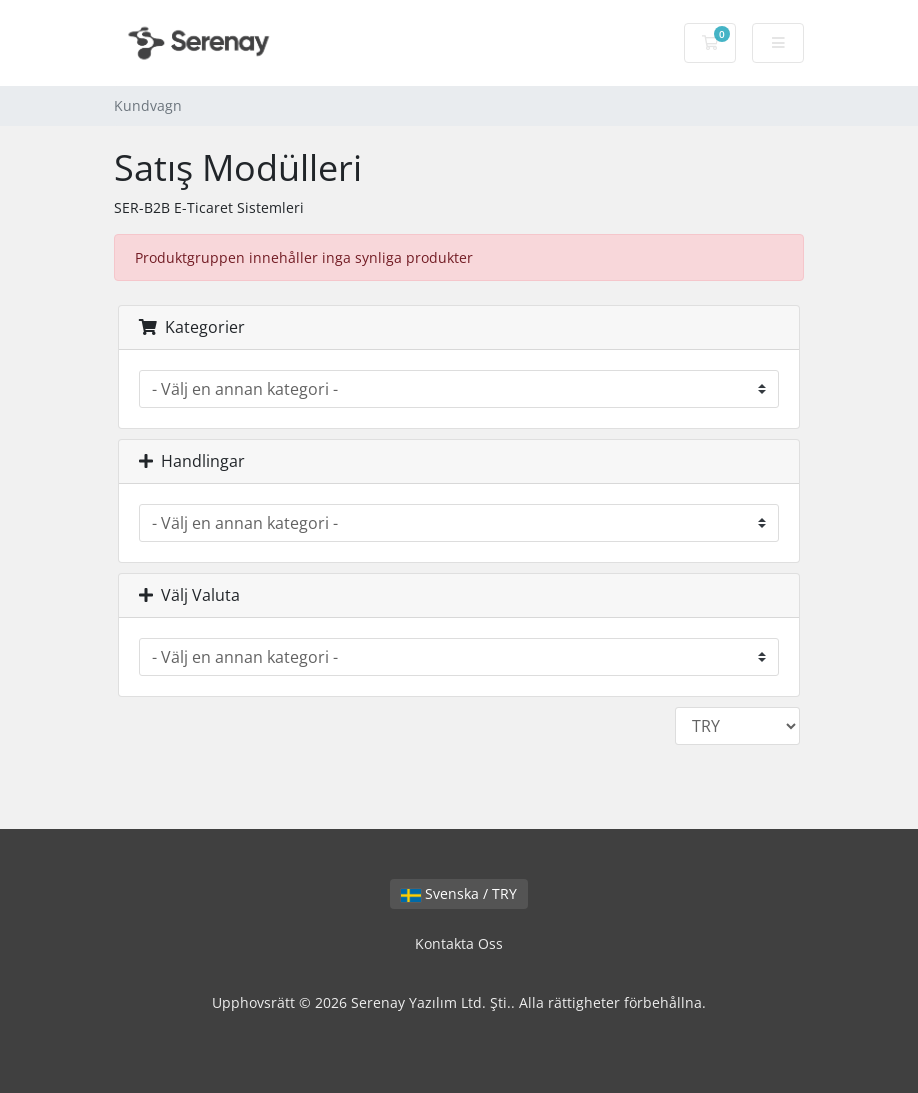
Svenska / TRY (459, 893)
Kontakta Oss (459, 943)
